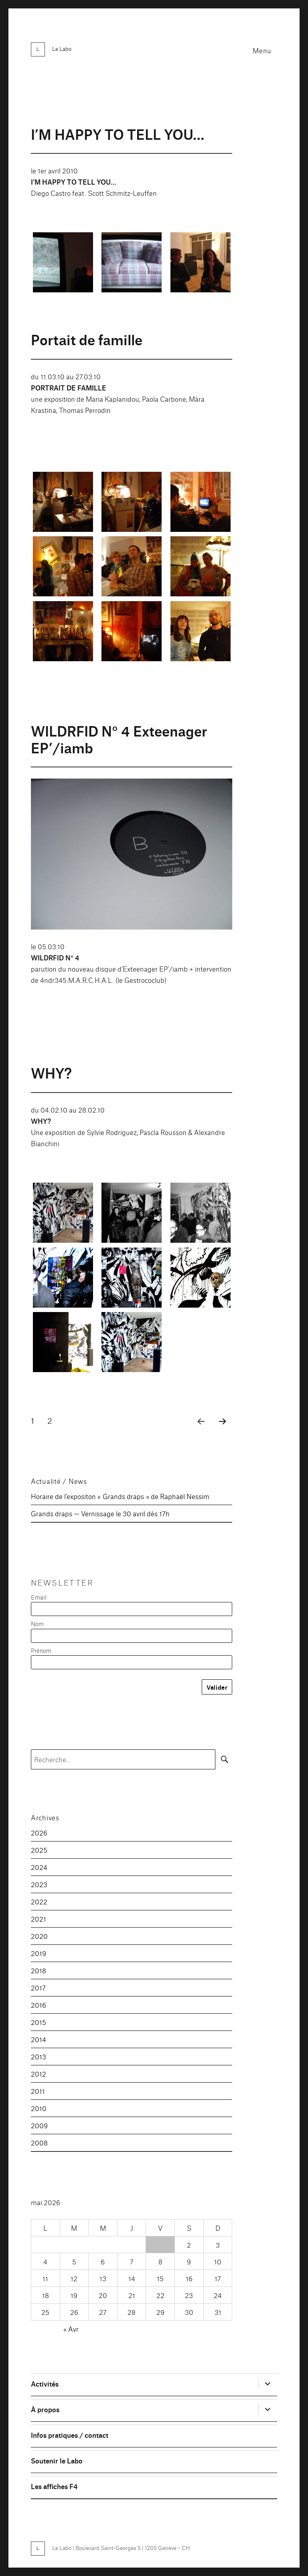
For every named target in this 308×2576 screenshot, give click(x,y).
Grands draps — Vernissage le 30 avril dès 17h (100, 1513)
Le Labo (61, 48)
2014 (38, 2039)
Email (39, 1597)
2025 (39, 1849)
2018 (38, 1970)
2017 (38, 1987)
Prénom (41, 1650)
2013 (38, 2056)
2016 (38, 2004)
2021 (38, 1918)
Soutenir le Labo (57, 2460)
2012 (38, 2073)
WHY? (51, 1072)
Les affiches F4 (54, 2486)
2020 (39, 1935)
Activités (45, 2383)
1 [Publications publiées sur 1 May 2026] (160, 2244)
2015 (38, 2022)
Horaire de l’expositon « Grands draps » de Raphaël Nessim (120, 1496)
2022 (39, 1901)
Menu (262, 50)
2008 (39, 2142)
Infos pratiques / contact (69, 2434)
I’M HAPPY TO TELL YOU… (117, 133)
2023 (39, 1884)
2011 (38, 2090)
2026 (39, 1832)
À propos (45, 2409)
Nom (37, 1623)
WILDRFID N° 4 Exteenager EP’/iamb (119, 739)
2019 (38, 1953)
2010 (39, 2108)
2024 (39, 1867)
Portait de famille (86, 339)
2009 (39, 2125)
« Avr (71, 2328)
